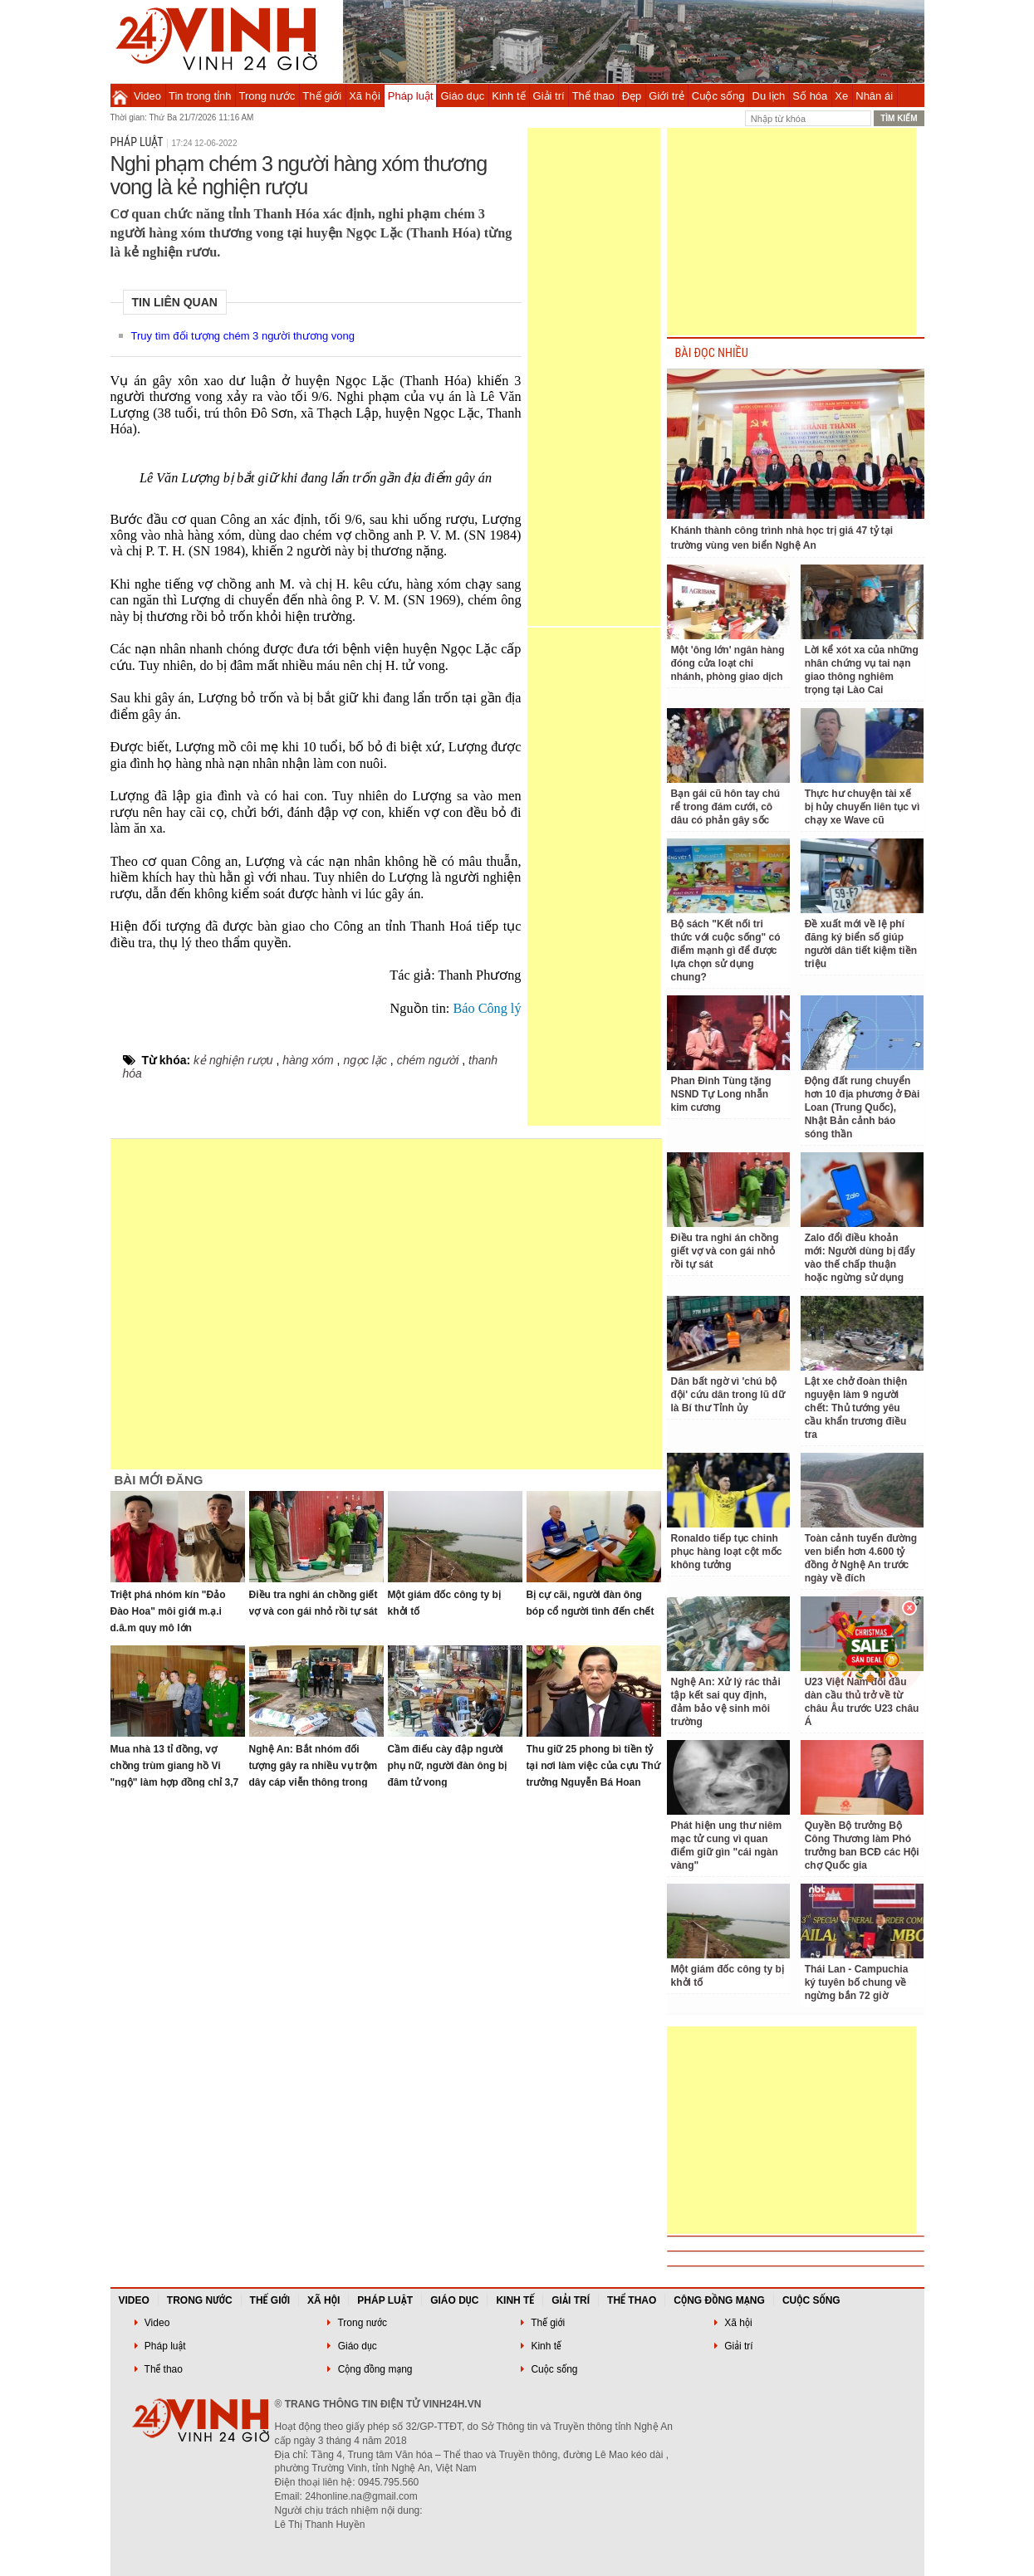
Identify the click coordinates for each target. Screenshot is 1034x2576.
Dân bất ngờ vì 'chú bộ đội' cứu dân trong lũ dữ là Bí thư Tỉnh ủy (728, 1395)
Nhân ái (874, 96)
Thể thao (593, 96)
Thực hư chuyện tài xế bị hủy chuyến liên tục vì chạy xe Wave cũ (862, 807)
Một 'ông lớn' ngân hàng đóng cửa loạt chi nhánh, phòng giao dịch (728, 663)
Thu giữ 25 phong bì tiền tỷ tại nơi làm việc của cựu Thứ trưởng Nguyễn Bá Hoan (593, 1765)
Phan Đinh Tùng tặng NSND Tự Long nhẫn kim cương (721, 1094)
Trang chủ (120, 95)
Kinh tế (508, 96)
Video (147, 96)
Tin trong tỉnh (200, 96)
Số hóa (809, 96)
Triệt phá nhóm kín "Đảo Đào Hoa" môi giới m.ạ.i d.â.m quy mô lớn (168, 1611)
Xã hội (364, 96)
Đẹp (632, 96)
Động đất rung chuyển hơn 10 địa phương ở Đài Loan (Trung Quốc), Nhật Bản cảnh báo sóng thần (862, 1107)
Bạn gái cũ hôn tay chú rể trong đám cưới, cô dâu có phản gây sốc (726, 807)
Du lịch (769, 96)
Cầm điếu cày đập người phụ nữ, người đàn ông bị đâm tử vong (447, 1765)
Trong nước (267, 96)
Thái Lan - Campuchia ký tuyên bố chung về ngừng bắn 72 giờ (857, 1982)
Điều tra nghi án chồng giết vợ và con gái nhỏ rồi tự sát (725, 1251)
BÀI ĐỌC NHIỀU (711, 353)
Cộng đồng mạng (719, 2300)
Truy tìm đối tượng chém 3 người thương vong (243, 336)
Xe (841, 96)
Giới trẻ (666, 96)
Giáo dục (463, 96)
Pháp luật (411, 96)
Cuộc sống (718, 96)
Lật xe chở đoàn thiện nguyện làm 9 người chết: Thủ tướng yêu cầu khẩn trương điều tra (856, 1408)
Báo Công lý (487, 1008)
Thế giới (321, 96)
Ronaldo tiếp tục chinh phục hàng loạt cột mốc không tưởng (726, 1551)
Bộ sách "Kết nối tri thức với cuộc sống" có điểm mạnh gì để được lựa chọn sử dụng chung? (726, 950)
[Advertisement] (593, 377)
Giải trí (549, 96)
